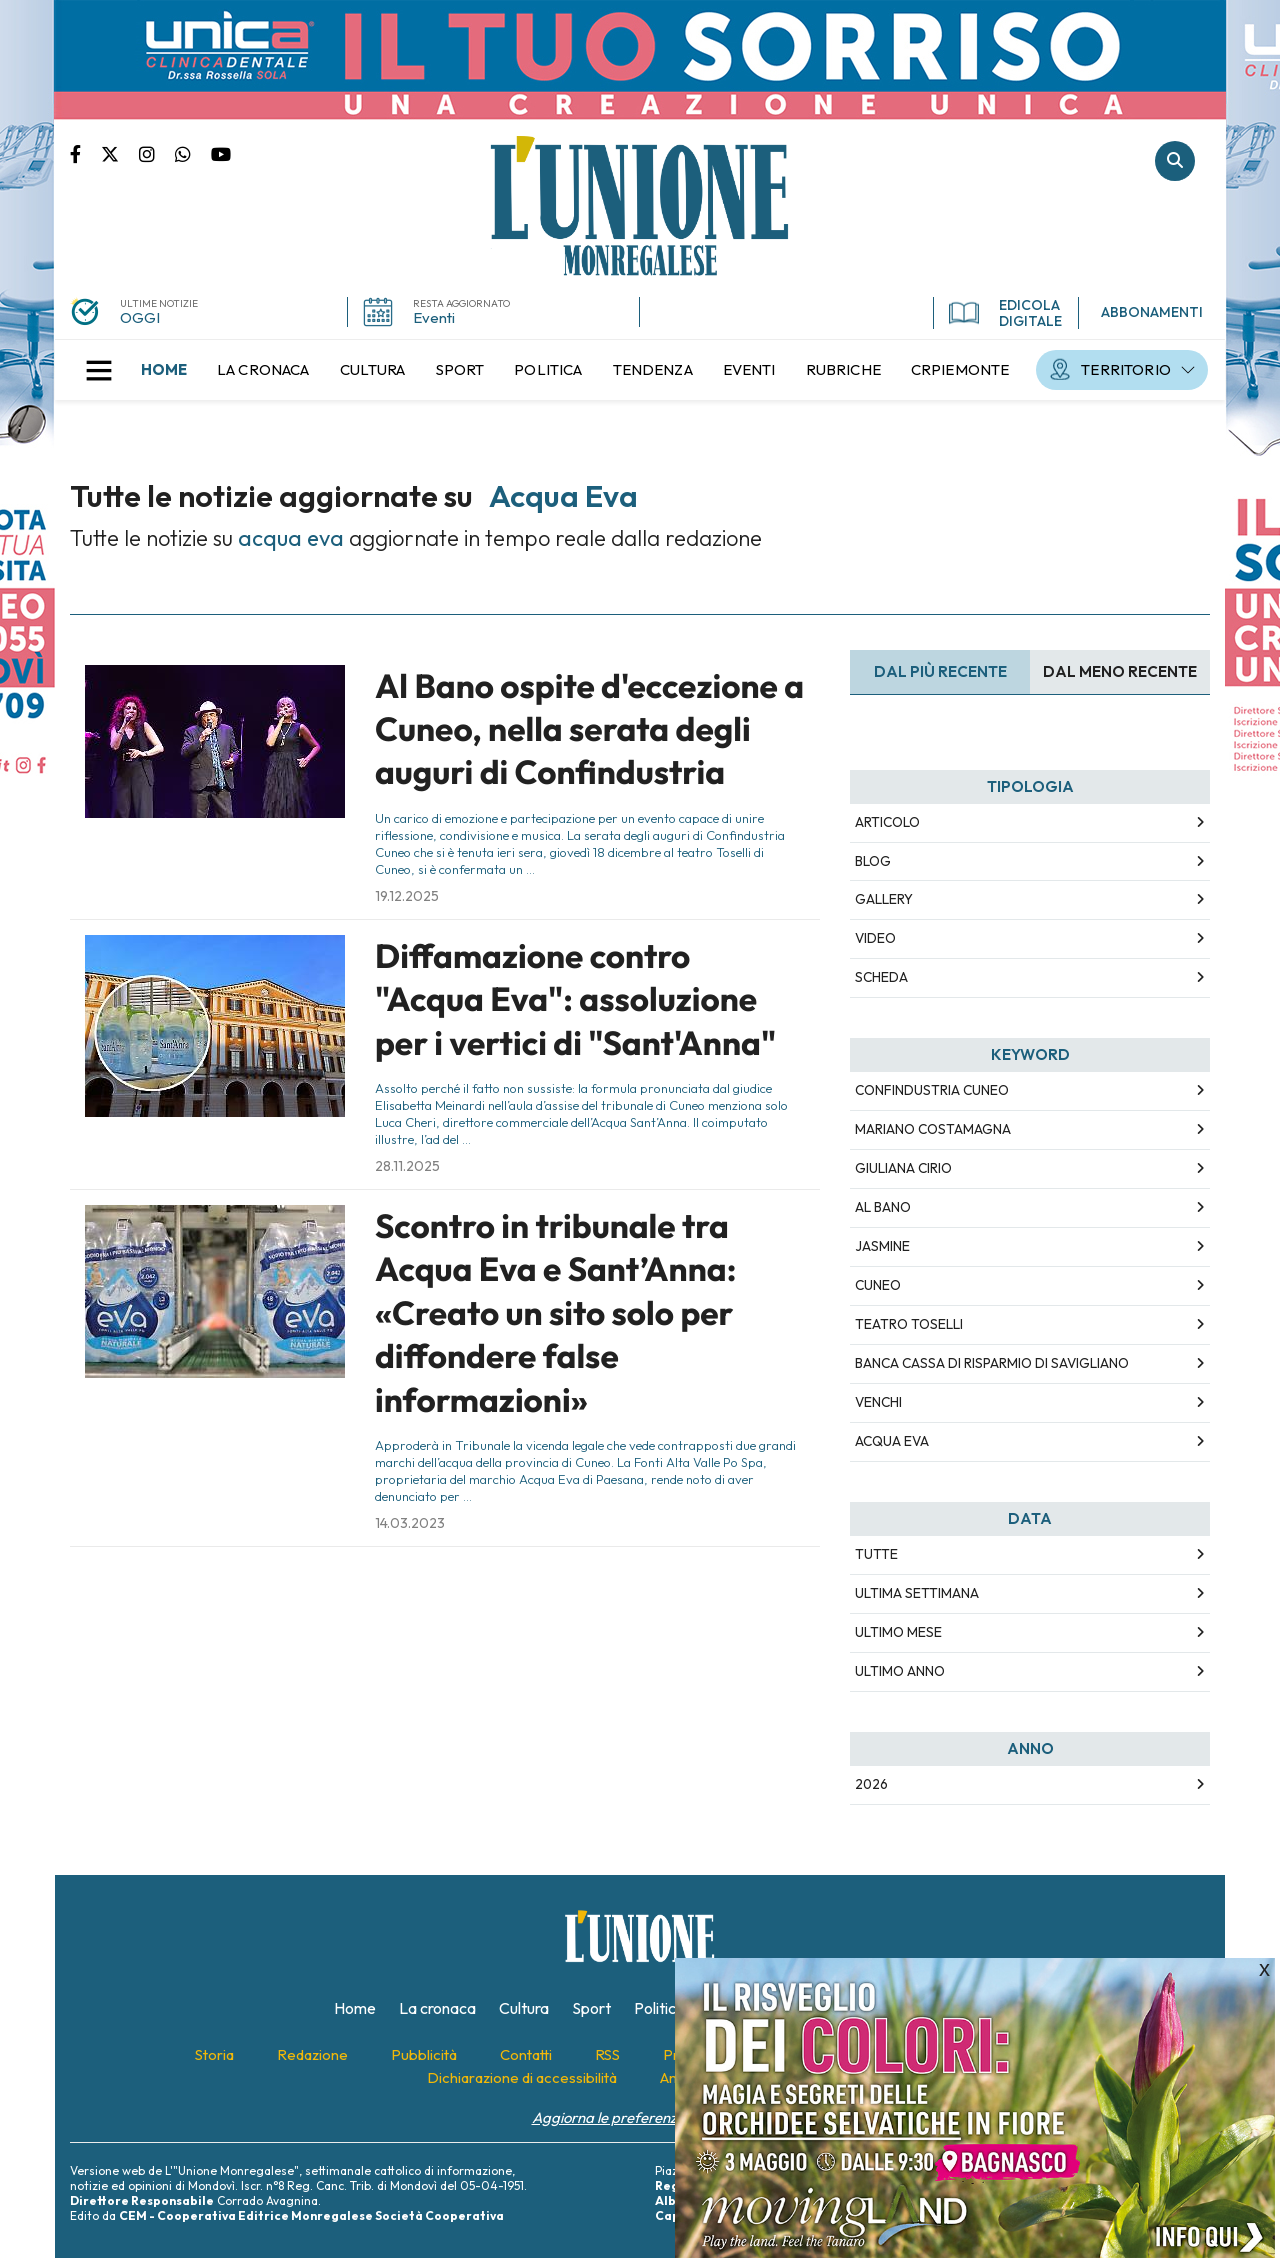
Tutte (876, 1554)
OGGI (140, 317)
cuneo (878, 1285)
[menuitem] (164, 370)
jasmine (882, 1246)
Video (875, 938)
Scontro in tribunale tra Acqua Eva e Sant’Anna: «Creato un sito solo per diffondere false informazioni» (555, 1313)
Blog (873, 861)
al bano (883, 1207)
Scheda (881, 977)
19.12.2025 (407, 896)
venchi (878, 1402)
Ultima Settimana (917, 1593)
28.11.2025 (407, 1166)
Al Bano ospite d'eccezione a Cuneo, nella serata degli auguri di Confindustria (589, 729)
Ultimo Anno (900, 1671)
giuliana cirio (903, 1168)
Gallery (884, 899)
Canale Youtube (221, 153)
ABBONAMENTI (1152, 312)
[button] (99, 370)
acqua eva (892, 1441)
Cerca (1175, 161)
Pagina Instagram (157, 153)
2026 (871, 1784)
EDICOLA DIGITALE (1005, 313)
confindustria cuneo (932, 1090)
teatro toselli (909, 1324)
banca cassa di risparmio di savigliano (992, 1363)
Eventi (434, 317)
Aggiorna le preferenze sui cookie (640, 2117)
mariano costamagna (933, 1129)
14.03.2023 (410, 1523)
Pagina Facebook (85, 153)
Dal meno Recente (1120, 671)
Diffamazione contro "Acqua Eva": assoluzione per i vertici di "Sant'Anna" (575, 999)
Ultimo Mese (898, 1632)
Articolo (887, 822)
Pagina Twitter (120, 153)
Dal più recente (940, 671)
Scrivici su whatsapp (193, 153)
